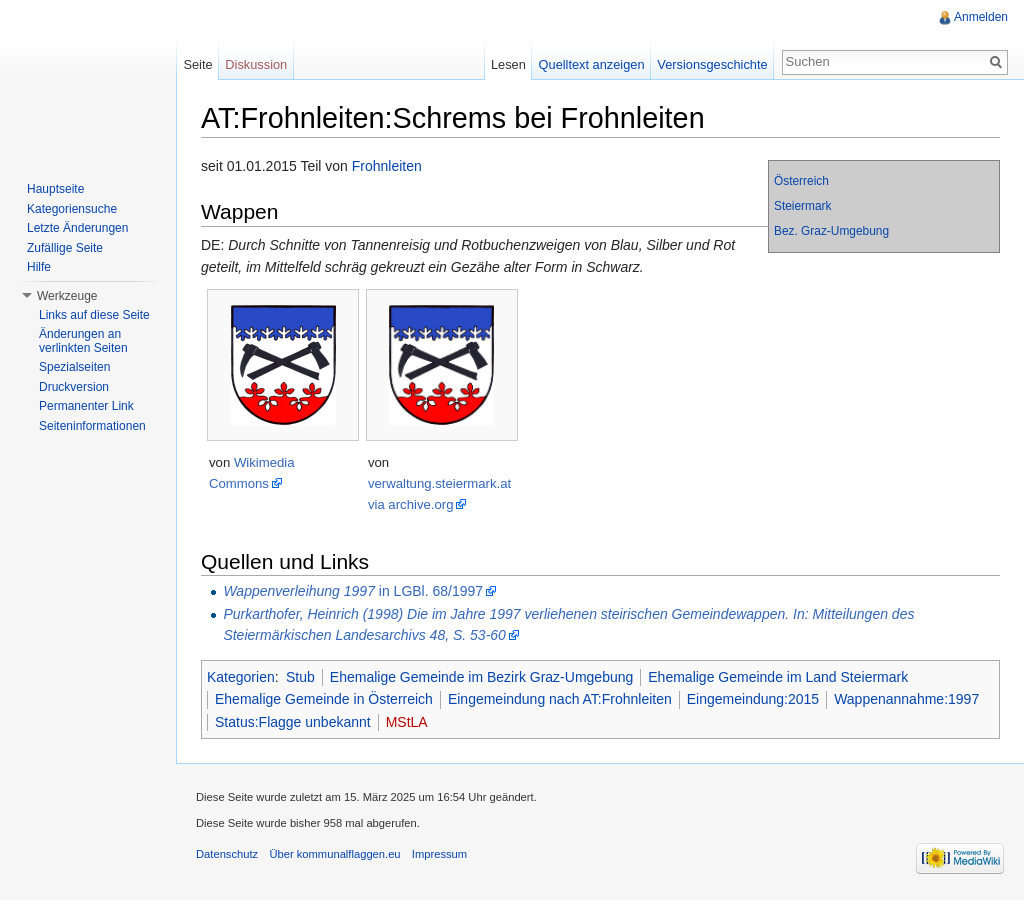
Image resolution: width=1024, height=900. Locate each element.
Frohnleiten (387, 166)
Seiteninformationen (92, 426)
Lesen (508, 64)
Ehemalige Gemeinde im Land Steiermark (778, 677)
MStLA (407, 722)
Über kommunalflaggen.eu (334, 854)
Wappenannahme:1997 (906, 699)
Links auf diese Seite (94, 315)
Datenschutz (227, 854)
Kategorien (241, 677)
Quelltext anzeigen (592, 64)
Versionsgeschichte (712, 64)
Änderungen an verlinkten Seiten (83, 341)
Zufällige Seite (65, 248)
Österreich (801, 181)
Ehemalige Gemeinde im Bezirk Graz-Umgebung (481, 677)
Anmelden (981, 17)
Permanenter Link (86, 406)
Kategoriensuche (72, 209)
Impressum (439, 854)
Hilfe (39, 267)
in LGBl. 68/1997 (353, 591)
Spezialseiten (74, 367)
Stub (300, 677)
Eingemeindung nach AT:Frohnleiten (560, 699)
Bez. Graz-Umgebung (831, 231)
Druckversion (74, 387)
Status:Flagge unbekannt (293, 722)
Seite (197, 64)
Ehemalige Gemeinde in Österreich (324, 699)
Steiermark (803, 206)
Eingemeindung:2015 (753, 699)
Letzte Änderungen (77, 228)
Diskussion (256, 64)
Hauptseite (55, 189)
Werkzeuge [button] (67, 296)
